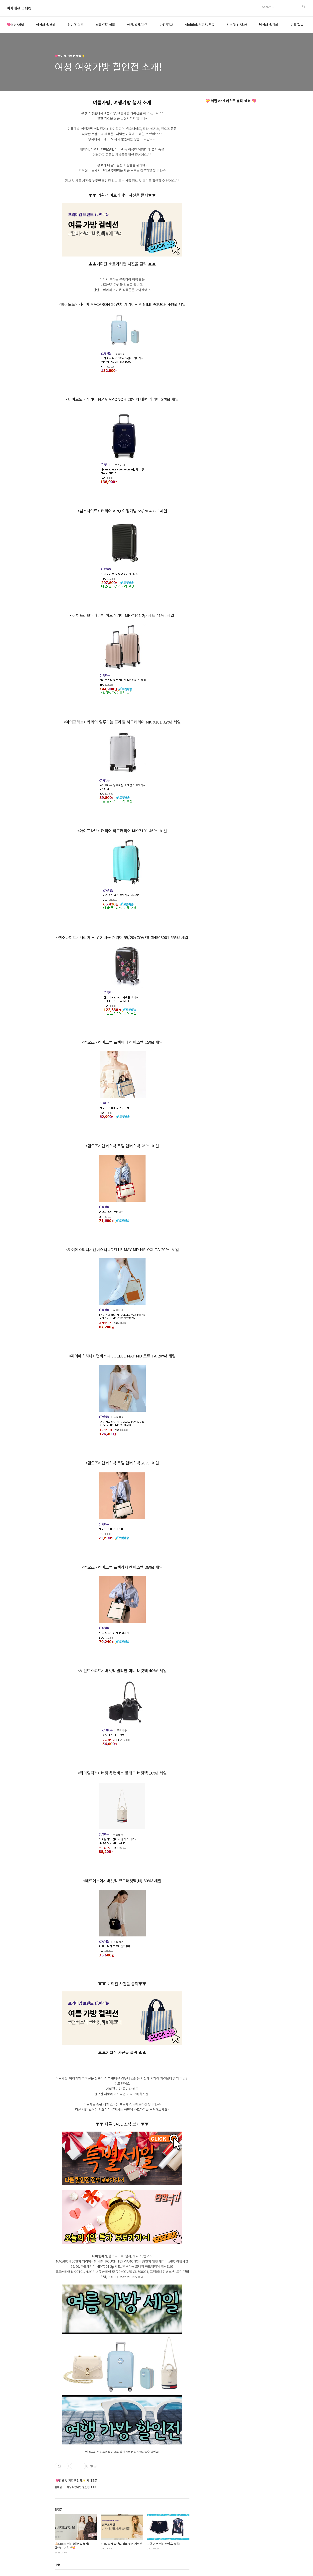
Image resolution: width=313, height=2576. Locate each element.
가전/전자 (166, 24)
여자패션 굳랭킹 (19, 8)
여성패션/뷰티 (45, 24)
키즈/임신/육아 (237, 24)
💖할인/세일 (15, 24)
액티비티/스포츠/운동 (199, 24)
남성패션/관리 (268, 24)
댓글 (57, 2565)
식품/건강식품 (105, 24)
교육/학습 (297, 24)
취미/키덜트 (75, 24)
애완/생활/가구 (137, 24)
